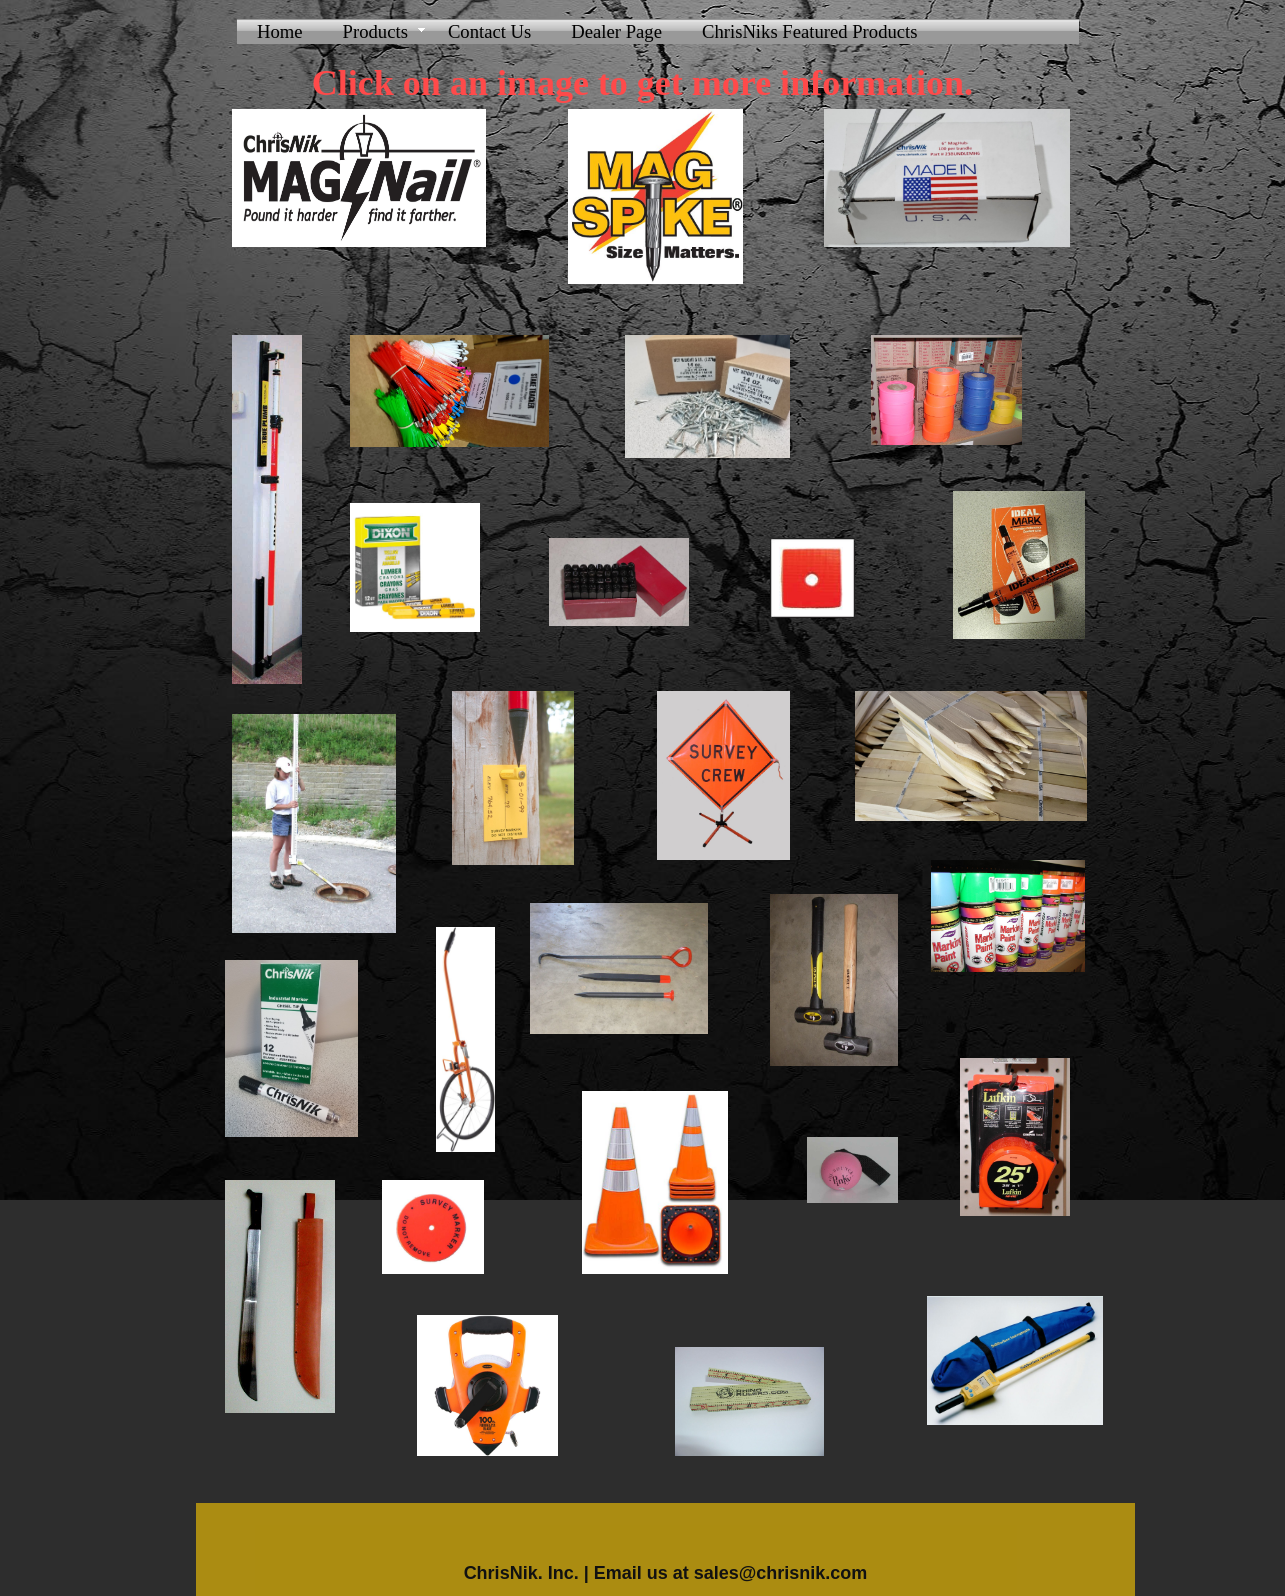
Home (280, 31)
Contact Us (489, 31)
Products (375, 31)
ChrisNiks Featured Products (810, 31)
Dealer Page (616, 31)
